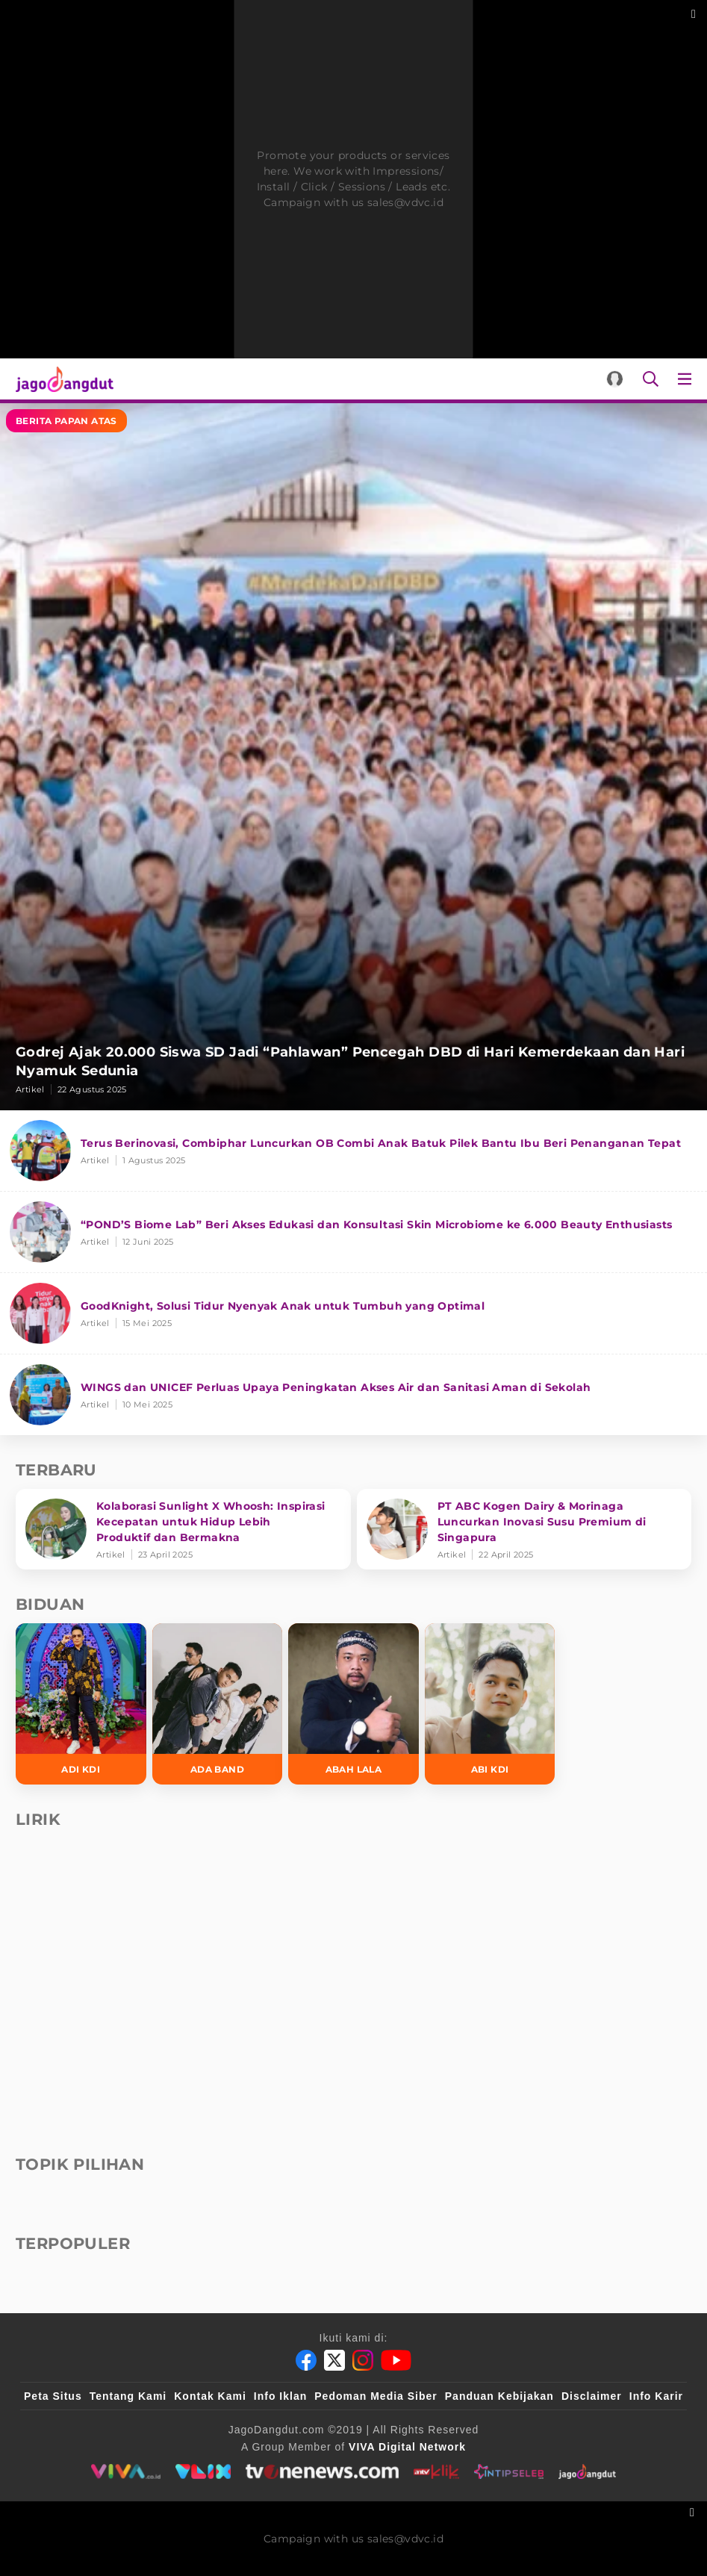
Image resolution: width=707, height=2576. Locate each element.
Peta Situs (53, 2396)
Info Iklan (280, 2396)
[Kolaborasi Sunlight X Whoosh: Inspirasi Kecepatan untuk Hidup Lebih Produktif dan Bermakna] (183, 1529)
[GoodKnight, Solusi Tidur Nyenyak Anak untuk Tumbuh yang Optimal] (353, 1313)
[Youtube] (396, 2360)
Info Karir (656, 2396)
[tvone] (322, 2471)
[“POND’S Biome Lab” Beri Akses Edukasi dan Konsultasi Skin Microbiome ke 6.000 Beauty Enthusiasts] (353, 1232)
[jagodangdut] (587, 2471)
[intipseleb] (509, 2471)
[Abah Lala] (353, 1704)
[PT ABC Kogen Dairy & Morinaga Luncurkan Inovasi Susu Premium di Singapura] (524, 1529)
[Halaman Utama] (61, 378)
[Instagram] (362, 2360)
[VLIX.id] (203, 2471)
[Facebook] (306, 2360)
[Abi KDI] (490, 1704)
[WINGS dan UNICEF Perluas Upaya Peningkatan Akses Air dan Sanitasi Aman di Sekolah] (353, 1394)
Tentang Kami (128, 2396)
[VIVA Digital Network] (407, 2447)
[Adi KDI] (81, 1704)
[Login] (615, 378)
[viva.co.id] (126, 2471)
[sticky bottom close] (694, 2510)
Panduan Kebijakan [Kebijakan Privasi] (499, 2396)
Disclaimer (591, 2396)
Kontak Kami (210, 2396)
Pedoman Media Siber (375, 2396)
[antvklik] (436, 2471)
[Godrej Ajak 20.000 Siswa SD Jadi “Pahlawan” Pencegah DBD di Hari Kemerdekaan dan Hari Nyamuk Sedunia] (353, 756)
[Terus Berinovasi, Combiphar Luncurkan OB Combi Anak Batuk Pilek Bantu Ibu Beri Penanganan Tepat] (353, 1151)
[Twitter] (334, 2360)
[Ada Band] (217, 1704)
